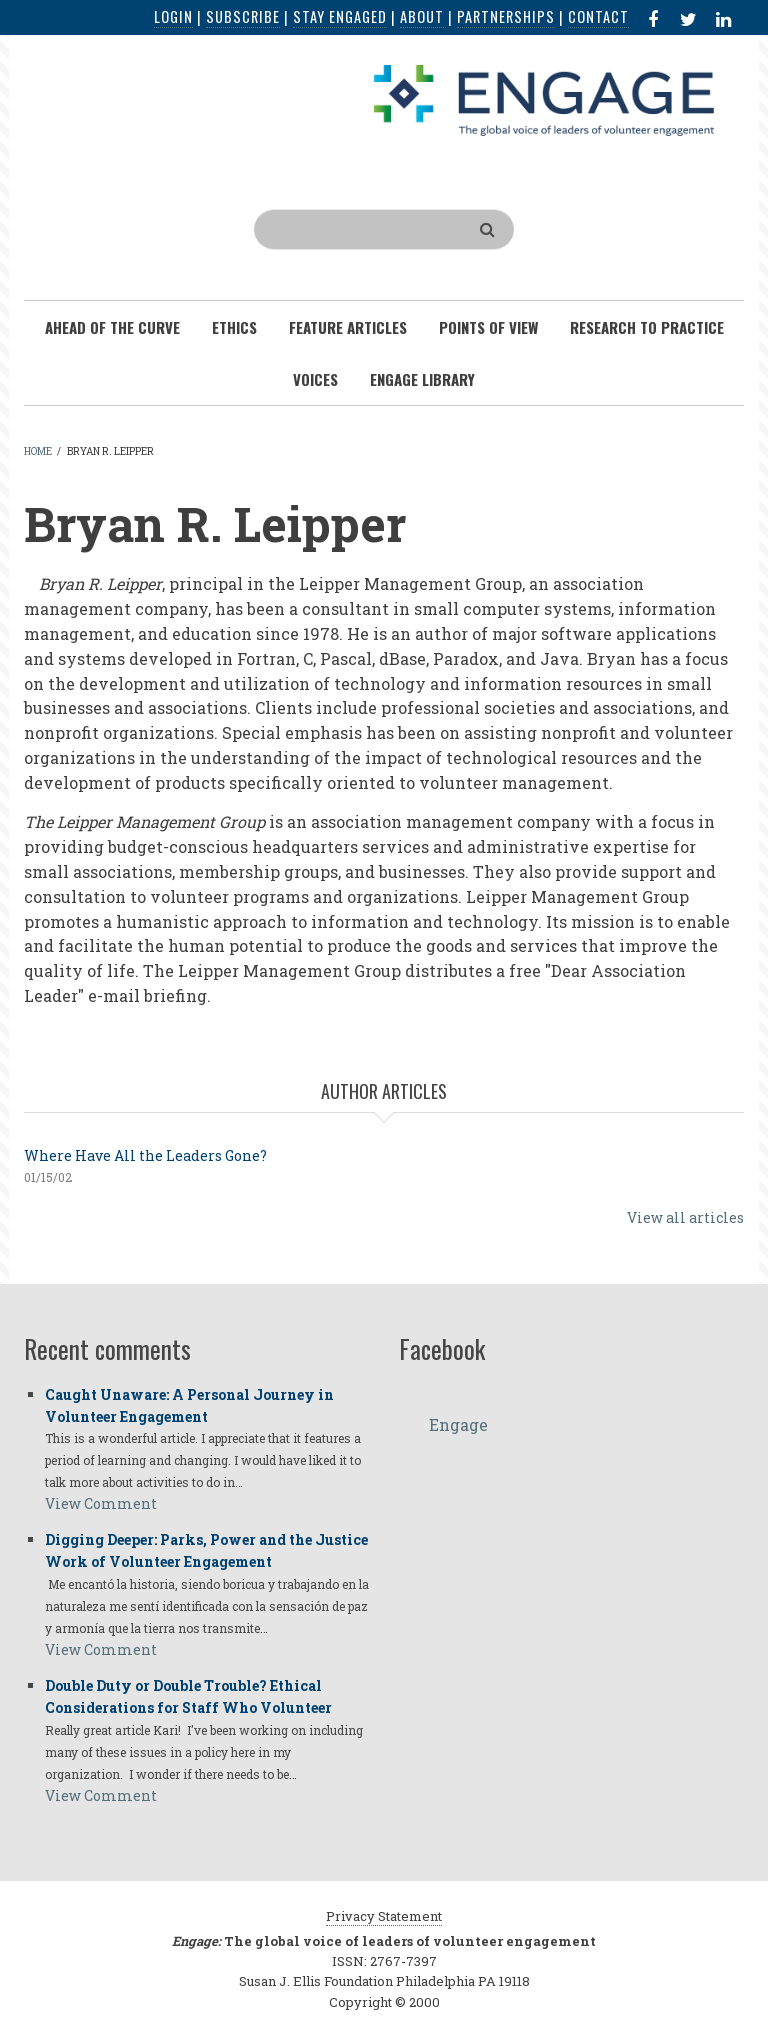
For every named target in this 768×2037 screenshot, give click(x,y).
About (422, 16)
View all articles (685, 1217)
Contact (598, 16)
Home (38, 451)
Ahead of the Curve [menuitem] (112, 327)
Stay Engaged (340, 16)
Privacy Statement (384, 1916)
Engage (458, 1424)
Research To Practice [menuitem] (647, 327)
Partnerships (506, 16)
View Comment (101, 1503)
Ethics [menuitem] (234, 327)
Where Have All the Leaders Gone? (145, 1155)
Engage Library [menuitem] (422, 379)
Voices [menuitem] (315, 379)
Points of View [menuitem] (488, 327)
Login (173, 16)
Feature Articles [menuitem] (348, 327)
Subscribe (243, 16)
